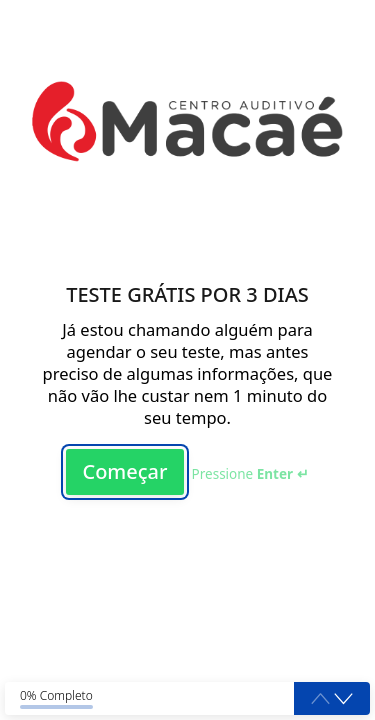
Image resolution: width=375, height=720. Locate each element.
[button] (343, 699)
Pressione (250, 474)
